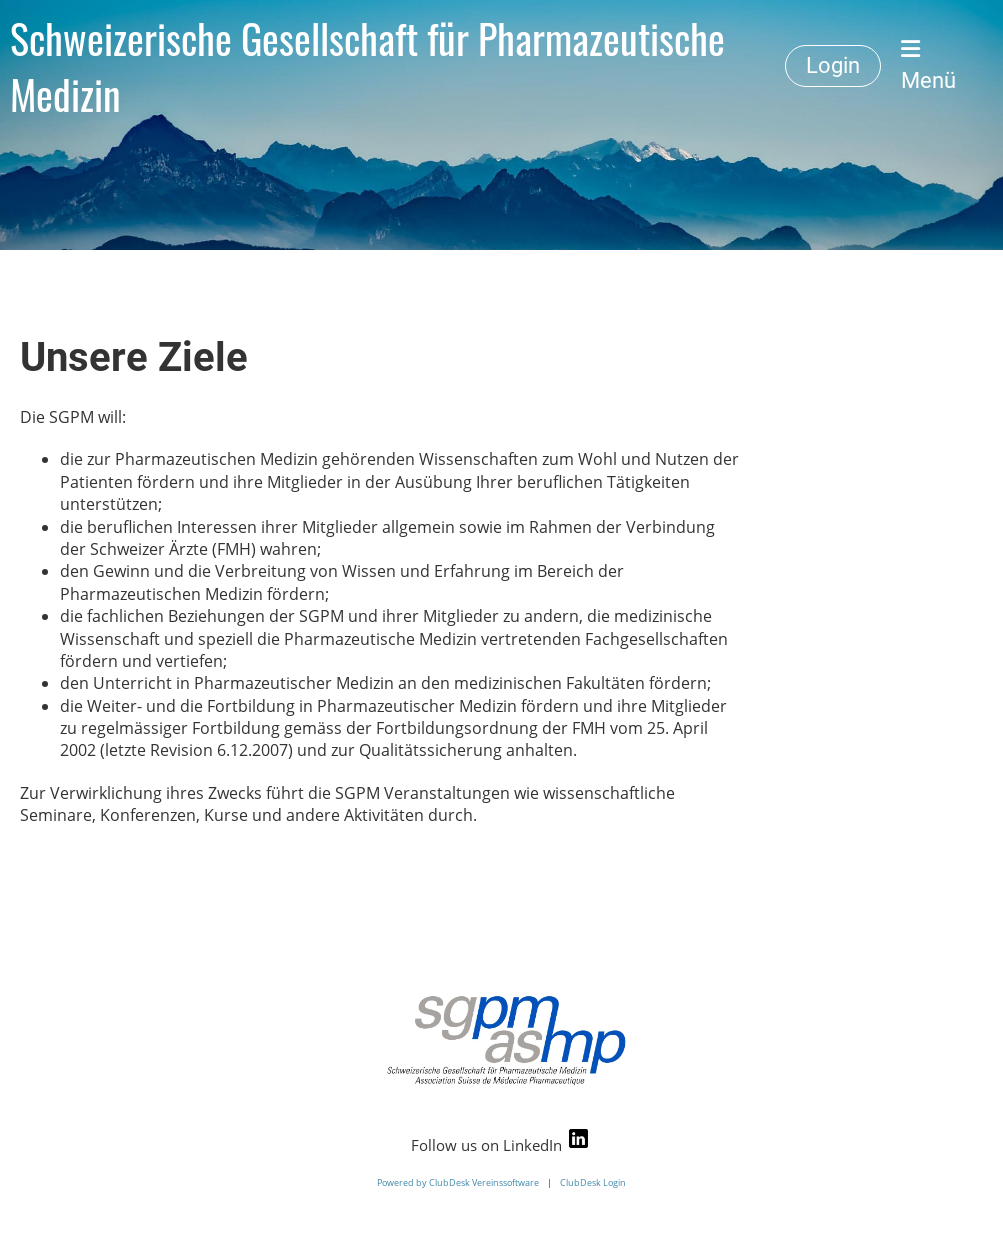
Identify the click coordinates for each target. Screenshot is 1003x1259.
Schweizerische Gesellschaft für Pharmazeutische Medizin (367, 66)
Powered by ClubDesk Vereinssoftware (458, 1182)
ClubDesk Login (593, 1182)
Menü (928, 65)
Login (833, 65)
